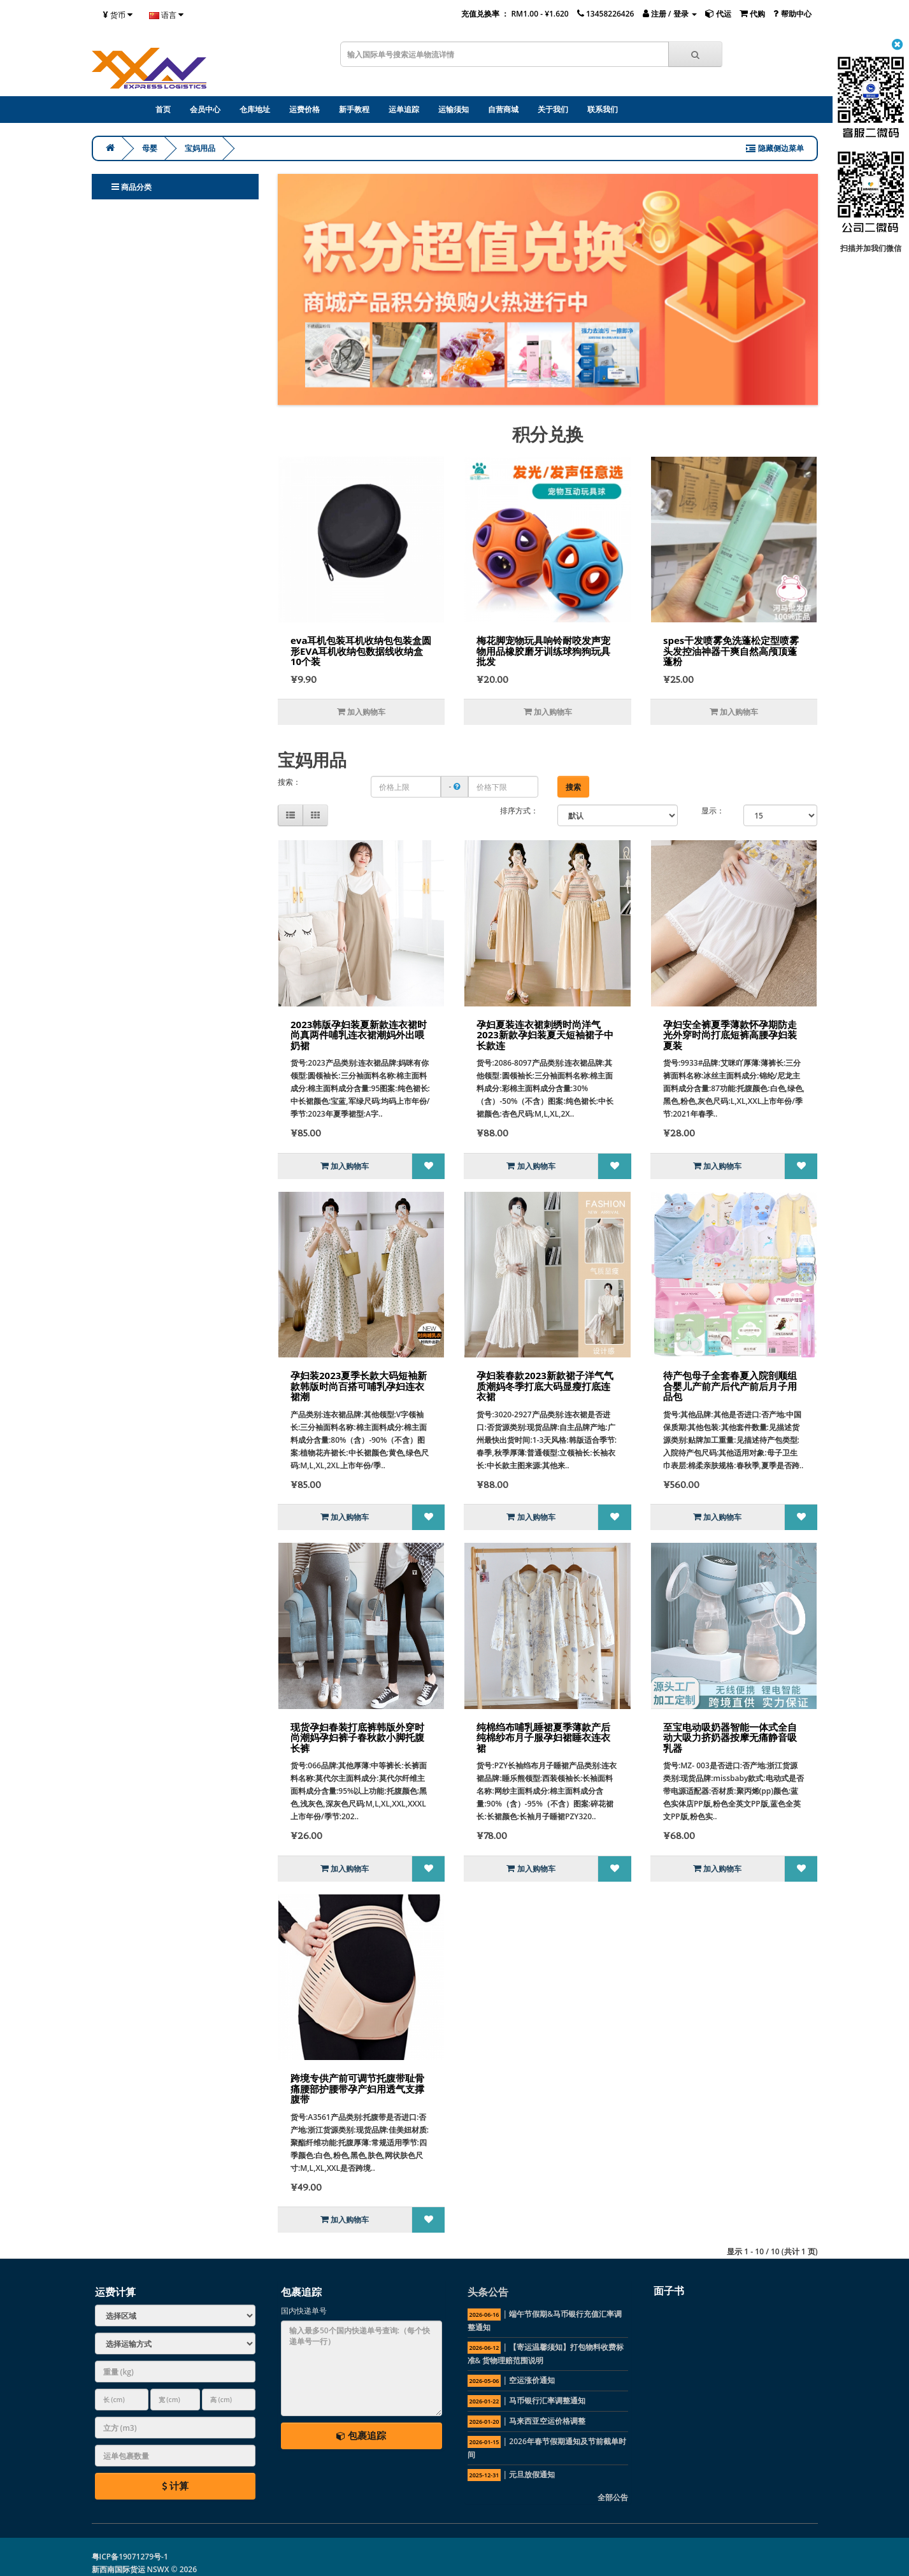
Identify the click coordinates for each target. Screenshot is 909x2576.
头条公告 (488, 2292)
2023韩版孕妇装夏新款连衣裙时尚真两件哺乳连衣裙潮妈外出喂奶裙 (358, 1035)
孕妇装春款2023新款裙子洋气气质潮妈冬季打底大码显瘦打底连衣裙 (544, 1386)
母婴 (149, 148)
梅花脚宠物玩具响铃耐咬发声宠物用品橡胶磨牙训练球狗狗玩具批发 (543, 651)
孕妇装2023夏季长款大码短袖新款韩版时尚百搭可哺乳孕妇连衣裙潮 (358, 1386)
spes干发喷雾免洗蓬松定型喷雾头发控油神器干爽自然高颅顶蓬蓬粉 (731, 651)
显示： (712, 810)
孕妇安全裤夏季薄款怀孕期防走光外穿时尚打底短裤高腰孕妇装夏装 (730, 1035)
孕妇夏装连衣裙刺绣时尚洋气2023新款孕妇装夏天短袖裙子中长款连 (544, 1035)
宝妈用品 (200, 148)
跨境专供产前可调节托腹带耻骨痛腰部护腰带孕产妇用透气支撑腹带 (357, 2088)
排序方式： (519, 810)
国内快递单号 (304, 2310)
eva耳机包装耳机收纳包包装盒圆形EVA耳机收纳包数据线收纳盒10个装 (360, 651)
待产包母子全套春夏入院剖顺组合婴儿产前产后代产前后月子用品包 (730, 1386)
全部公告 (613, 2497)
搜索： (289, 781)
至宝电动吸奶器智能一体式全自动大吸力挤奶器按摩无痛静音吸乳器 (730, 1737)
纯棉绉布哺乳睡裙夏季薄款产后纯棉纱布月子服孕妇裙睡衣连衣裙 (543, 1737)
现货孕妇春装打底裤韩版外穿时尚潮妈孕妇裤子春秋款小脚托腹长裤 (357, 1737)
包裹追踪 (361, 2435)
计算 (175, 2485)
